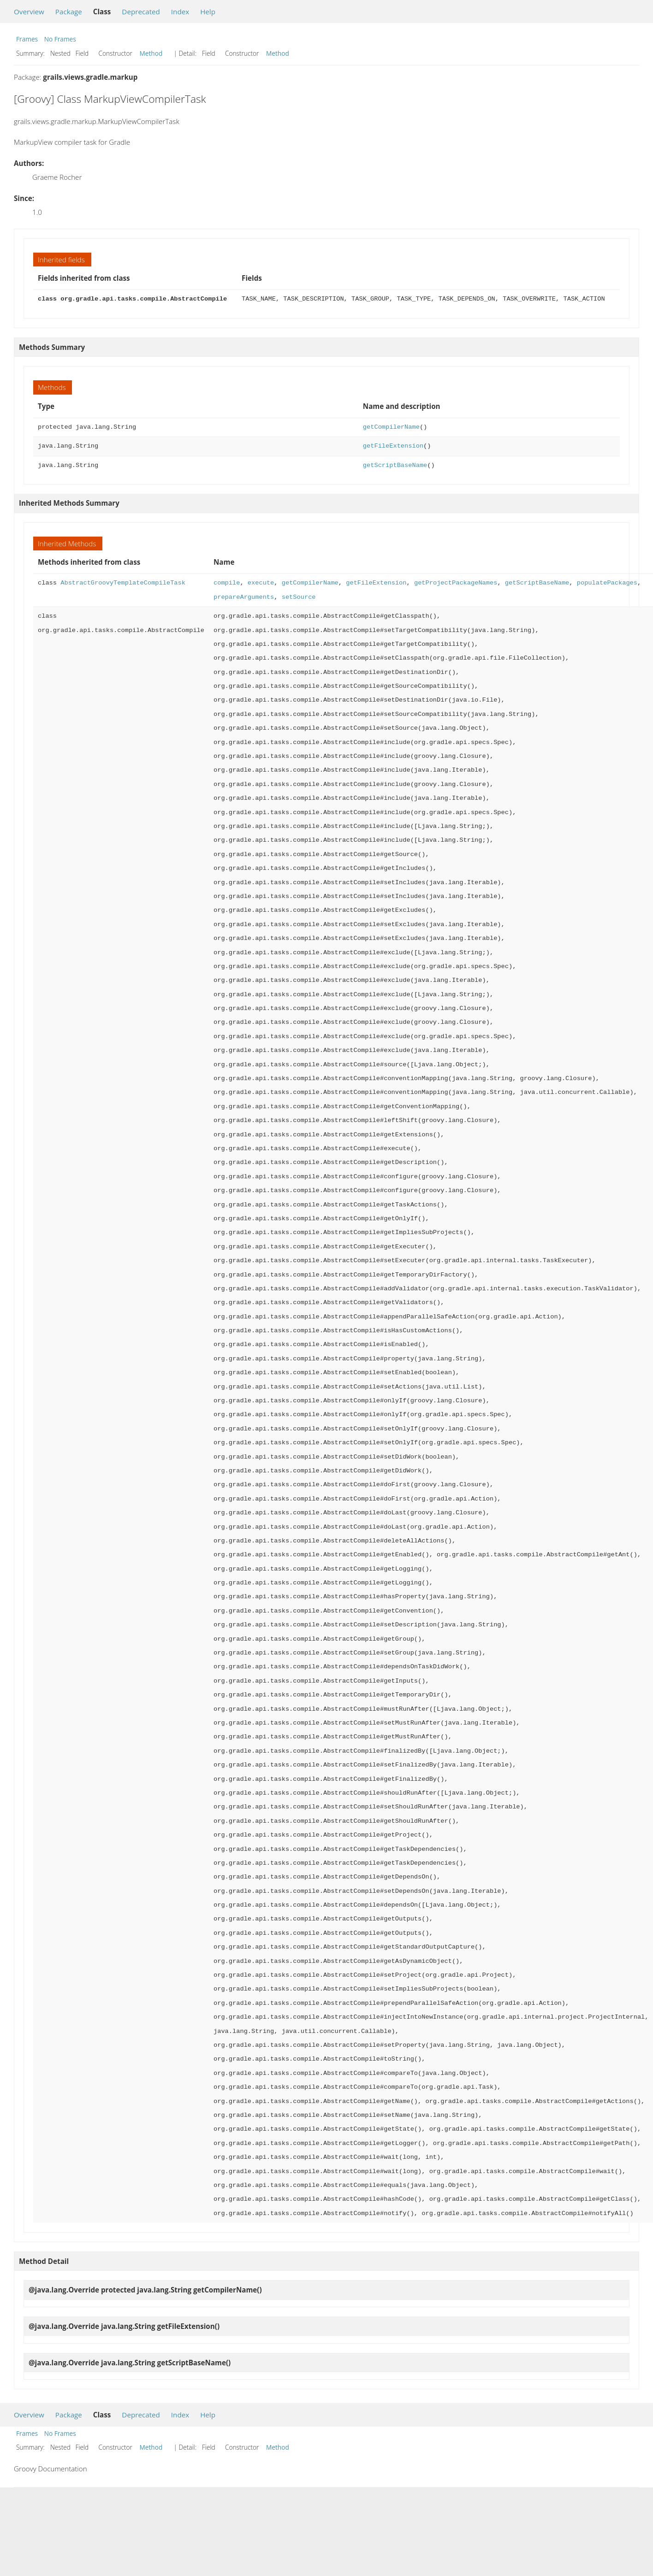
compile (227, 583)
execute (261, 583)
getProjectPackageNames (455, 583)
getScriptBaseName (395, 465)
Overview (29, 11)
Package (68, 11)
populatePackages (606, 583)
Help (207, 11)
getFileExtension (393, 446)
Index (180, 11)
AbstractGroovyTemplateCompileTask (122, 583)
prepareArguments (244, 597)
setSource (299, 597)
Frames (27, 39)
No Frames (60, 39)
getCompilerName (391, 427)
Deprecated (141, 11)
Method (151, 53)
